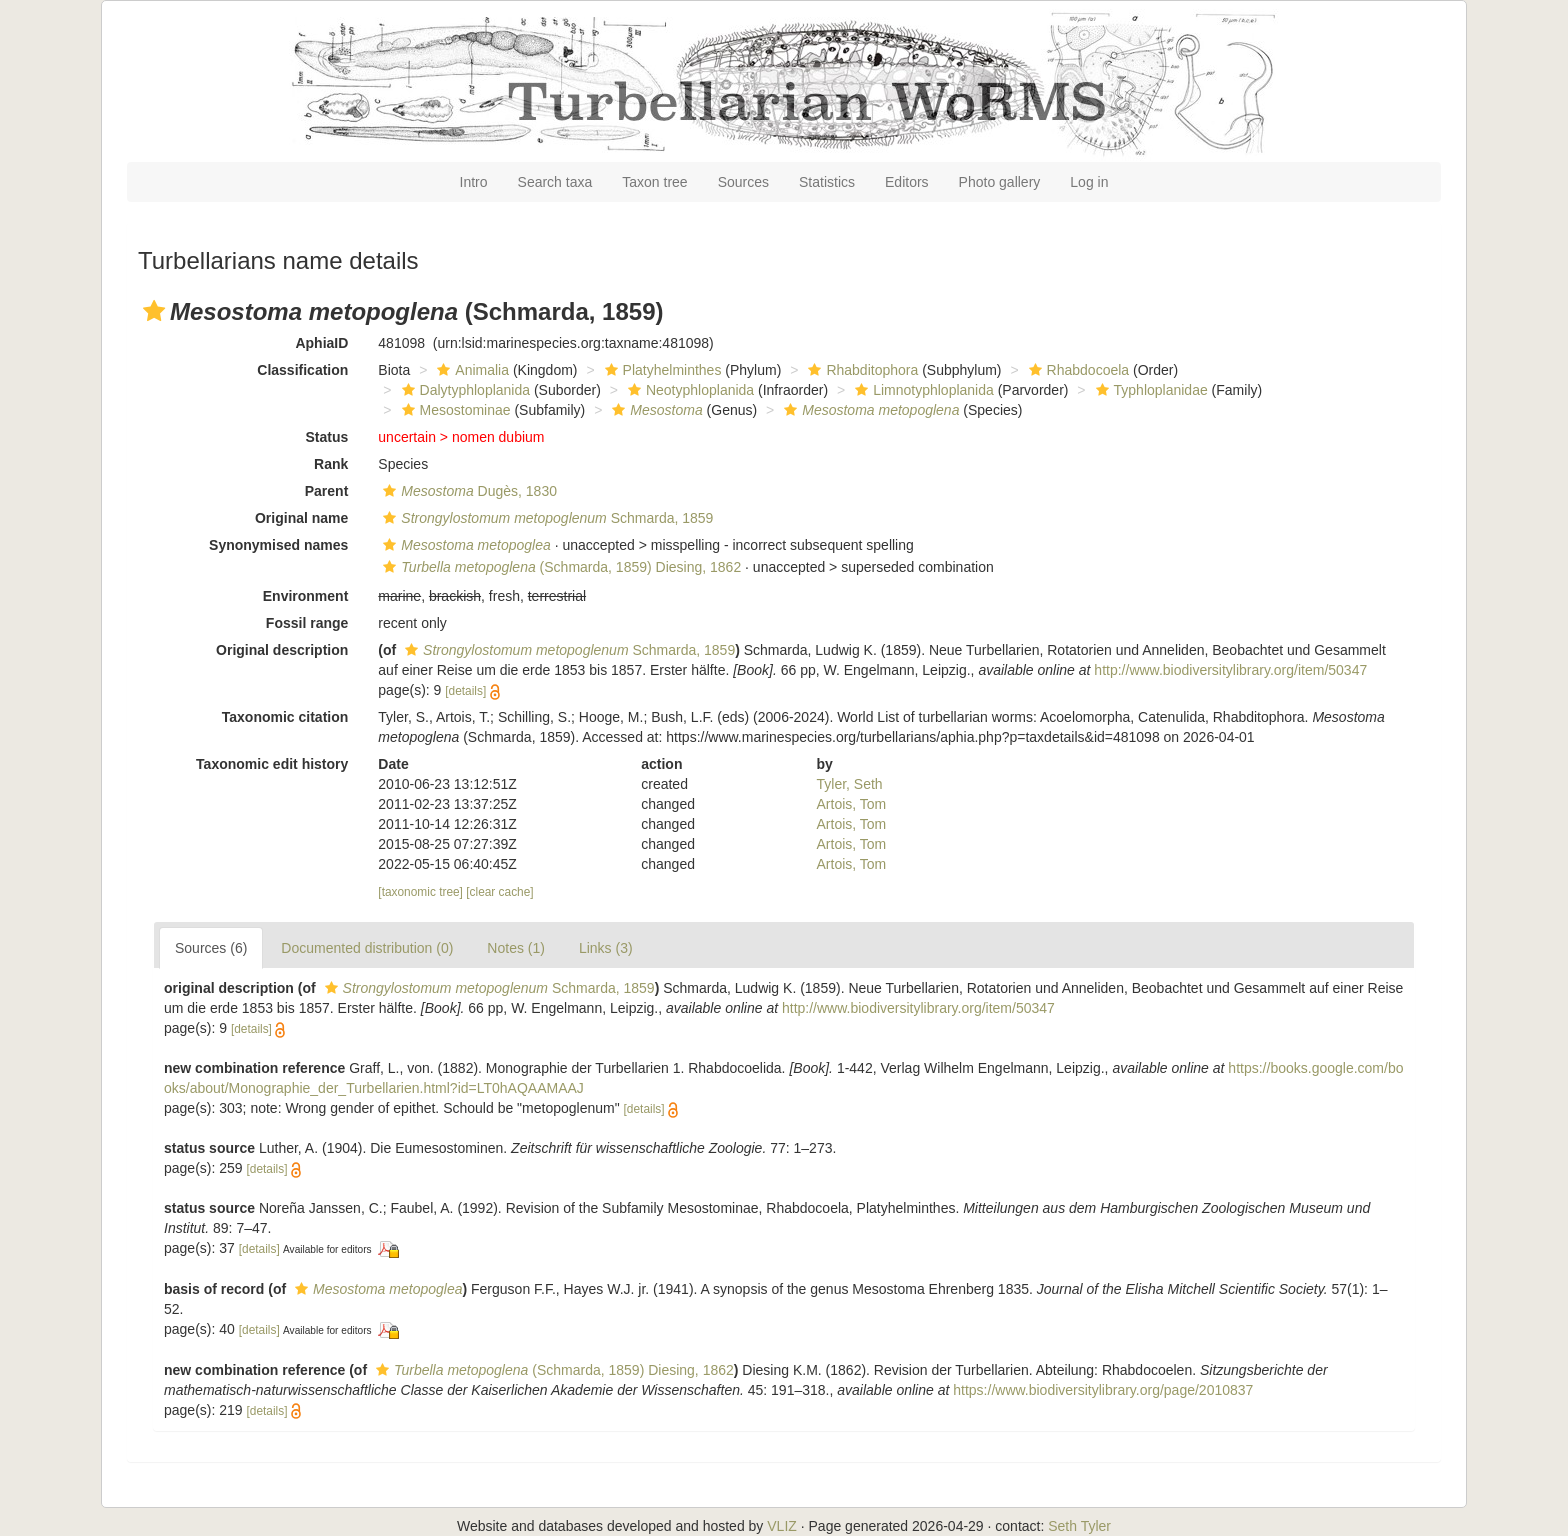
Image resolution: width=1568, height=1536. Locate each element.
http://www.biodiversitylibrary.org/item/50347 (1230, 670)
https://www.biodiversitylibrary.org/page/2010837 (1103, 1390)
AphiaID (321, 343)
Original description (282, 650)
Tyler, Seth (850, 784)
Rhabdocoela (1077, 370)
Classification (302, 370)
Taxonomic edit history (272, 764)
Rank (331, 464)
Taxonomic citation (285, 717)
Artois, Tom (852, 804)
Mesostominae (454, 410)
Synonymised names (278, 545)
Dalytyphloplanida (464, 390)
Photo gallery (1000, 182)
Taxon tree (654, 182)
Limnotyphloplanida (922, 390)
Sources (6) (211, 948)
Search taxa (555, 182)
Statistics (827, 182)
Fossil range (307, 623)
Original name (301, 518)
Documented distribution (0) (367, 948)
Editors (907, 182)
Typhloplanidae (1149, 390)
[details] (465, 691)
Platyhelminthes (661, 370)
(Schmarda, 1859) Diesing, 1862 (559, 567)
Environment (306, 596)
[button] (154, 311)
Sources (743, 182)
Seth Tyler (1079, 1526)
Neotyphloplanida (688, 390)
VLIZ (782, 1526)
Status (327, 437)
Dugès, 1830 (467, 491)
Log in (1089, 182)
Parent (327, 491)
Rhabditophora (860, 370)
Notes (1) (516, 948)
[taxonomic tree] (420, 892)
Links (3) (606, 948)
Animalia (470, 370)
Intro (474, 182)
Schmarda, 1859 (545, 518)
